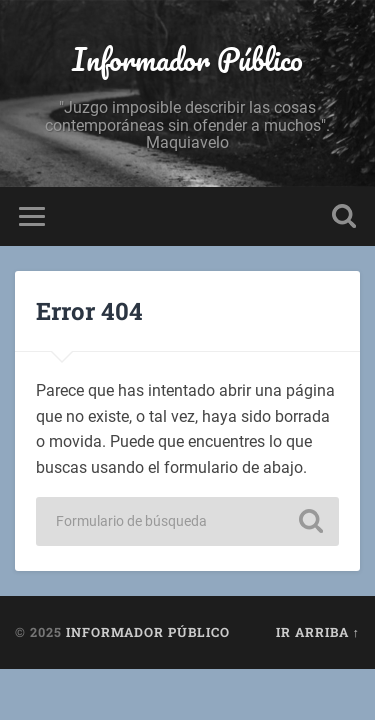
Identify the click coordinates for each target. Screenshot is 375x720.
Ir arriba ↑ (318, 632)
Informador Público (187, 59)
